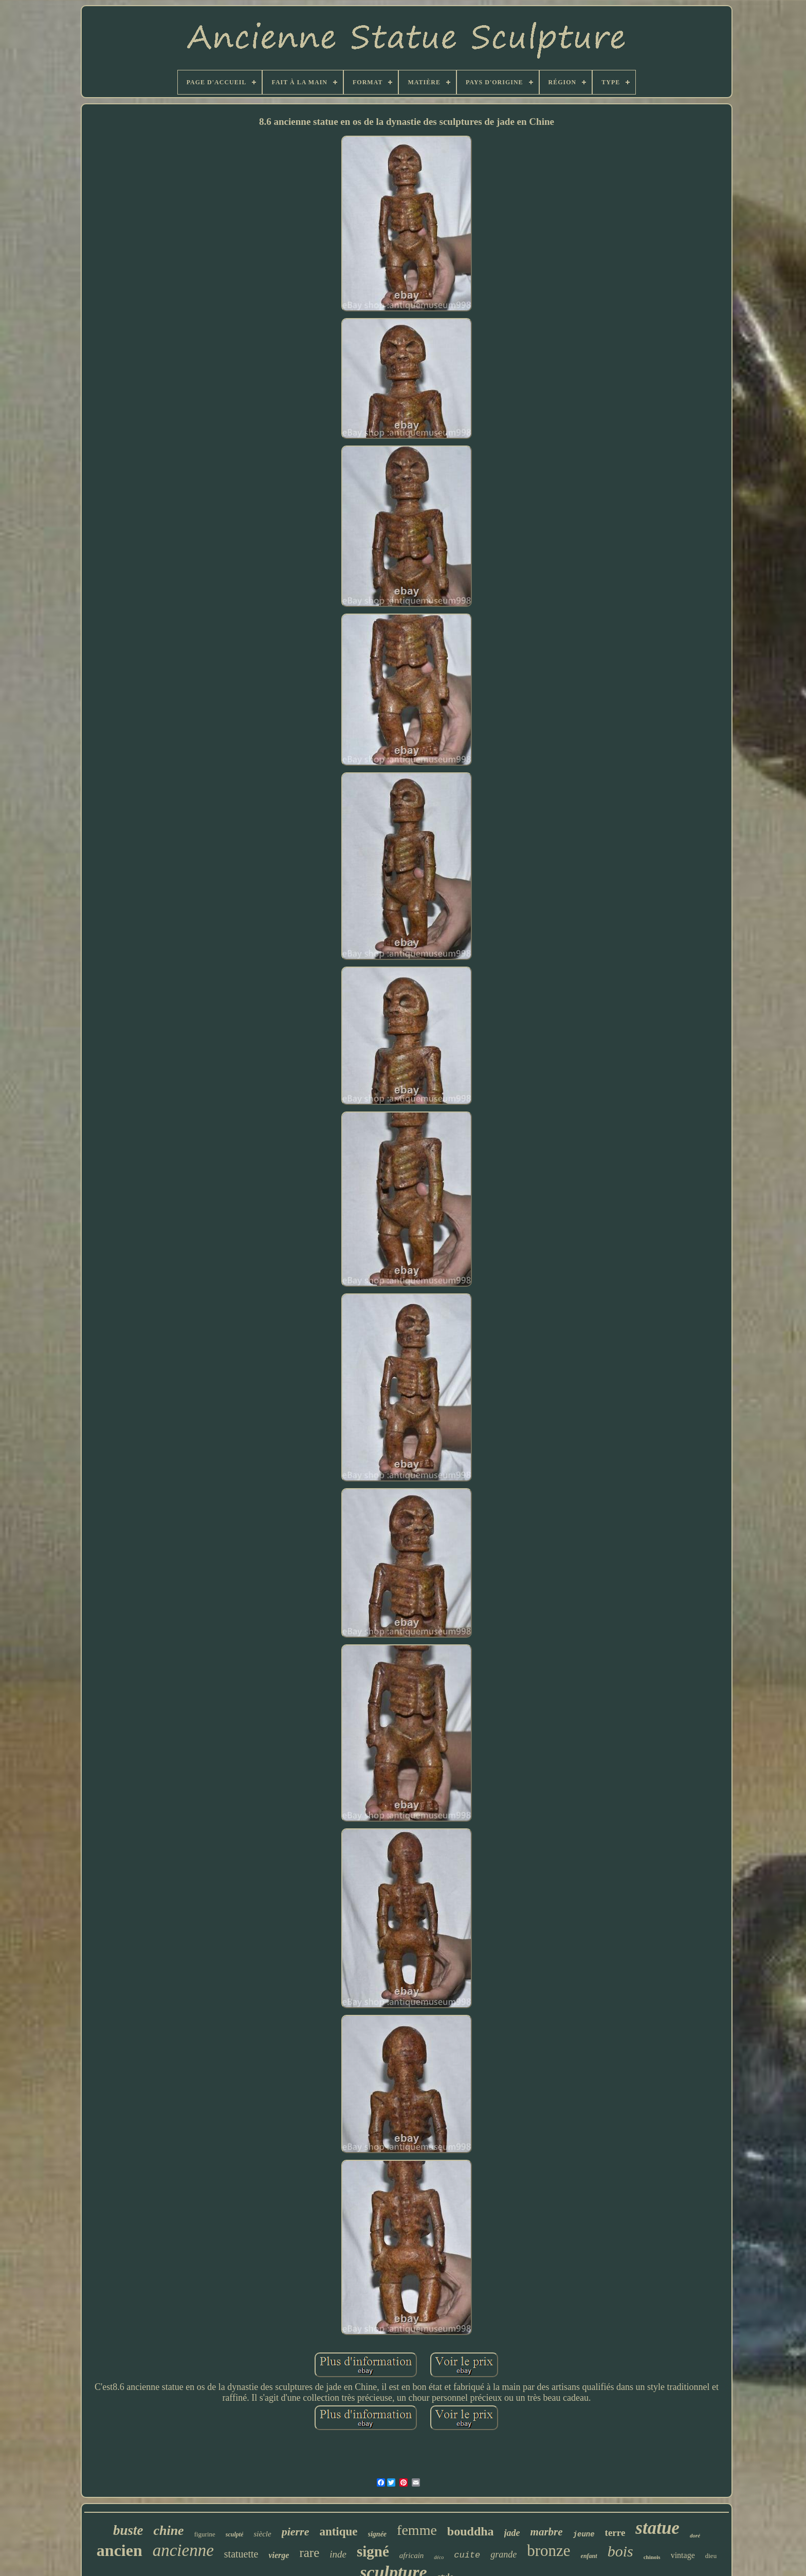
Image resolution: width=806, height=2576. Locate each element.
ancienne (183, 2550)
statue (657, 2528)
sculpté (235, 2534)
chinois (652, 2557)
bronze (548, 2551)
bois (620, 2551)
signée (377, 2534)
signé (373, 2551)
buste (128, 2530)
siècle (262, 2534)
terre (615, 2532)
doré (695, 2535)
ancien (119, 2550)
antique (338, 2531)
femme (417, 2530)
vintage (683, 2555)
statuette (241, 2554)
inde (337, 2554)
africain (411, 2555)
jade (512, 2533)
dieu (711, 2556)
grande (503, 2554)
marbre (546, 2532)
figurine (204, 2534)
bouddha (470, 2531)
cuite (467, 2555)
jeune (584, 2534)
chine (168, 2530)
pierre (295, 2531)
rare (309, 2553)
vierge (278, 2555)
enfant (589, 2556)
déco (439, 2557)
